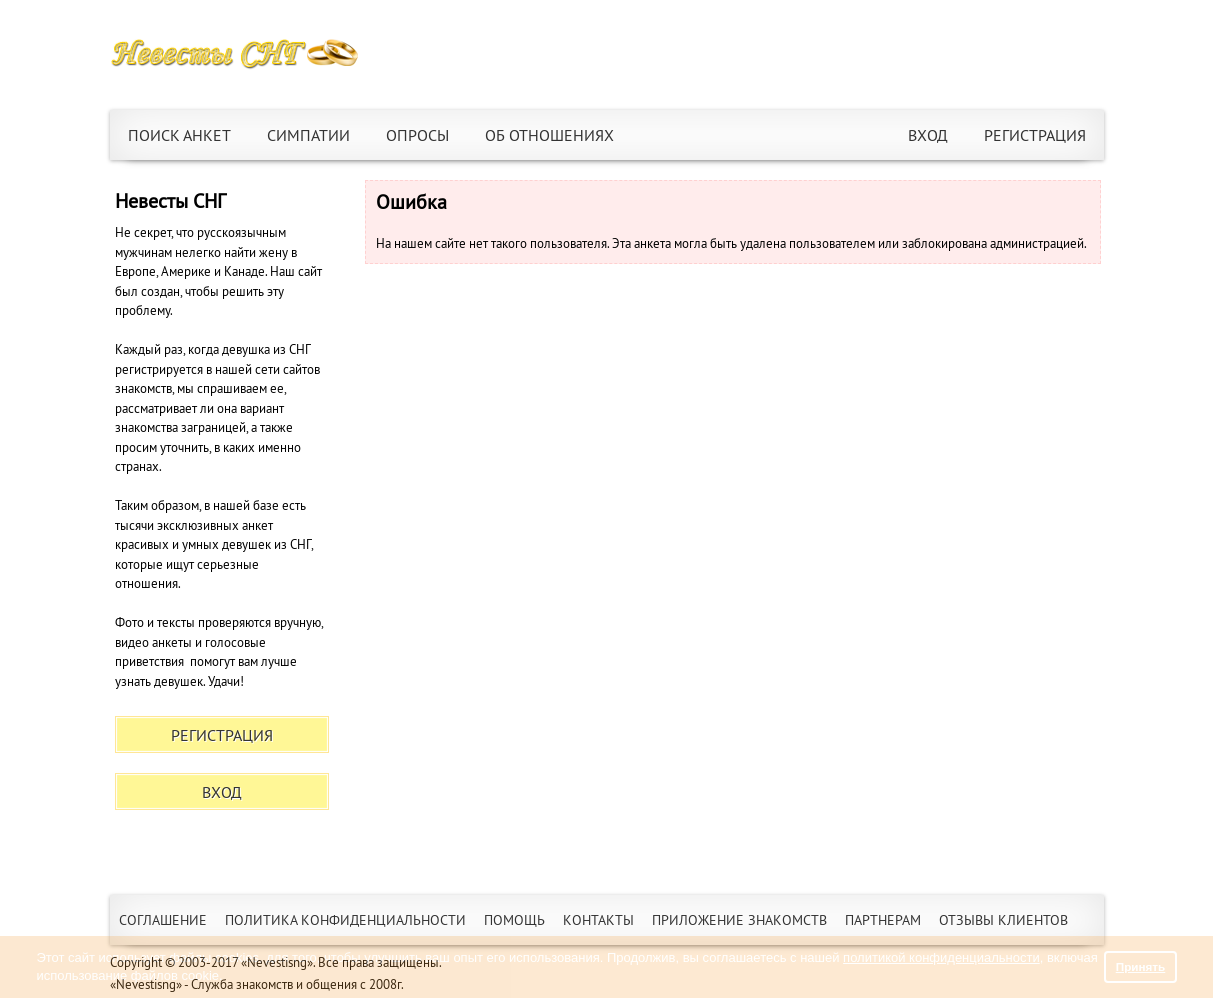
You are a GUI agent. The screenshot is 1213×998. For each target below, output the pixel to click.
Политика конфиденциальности (345, 920)
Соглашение (163, 920)
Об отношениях (549, 135)
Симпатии (308, 135)
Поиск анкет (179, 135)
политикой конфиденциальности (941, 957)
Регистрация (1035, 135)
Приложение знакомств (739, 920)
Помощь (514, 920)
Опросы (417, 135)
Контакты (598, 920)
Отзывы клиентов (1003, 920)
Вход (928, 135)
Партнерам (883, 920)
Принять (1141, 966)
